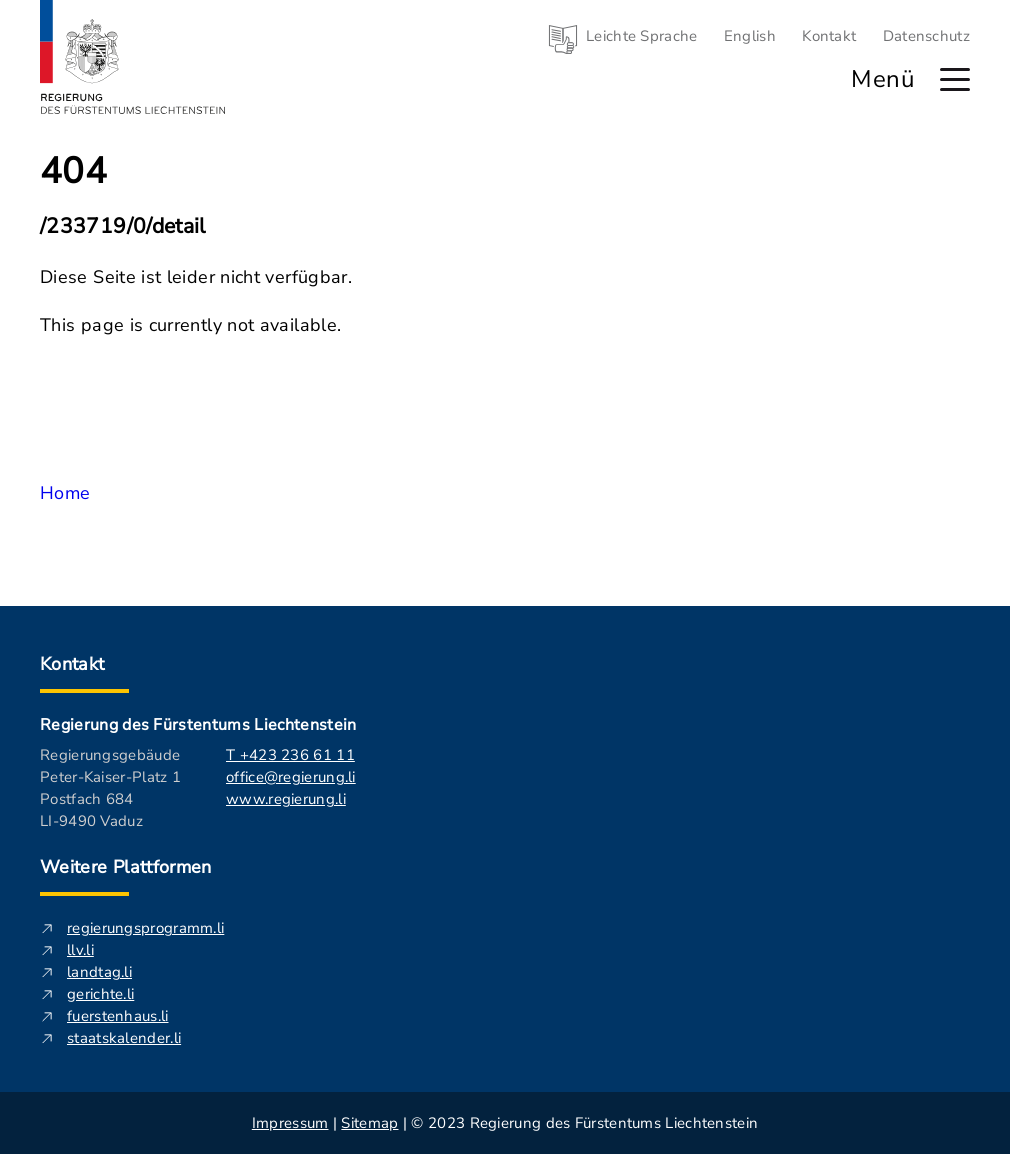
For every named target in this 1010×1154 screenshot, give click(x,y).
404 (73, 172)
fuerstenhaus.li (118, 1016)
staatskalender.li (124, 1038)
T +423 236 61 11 (290, 755)
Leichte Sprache (642, 36)
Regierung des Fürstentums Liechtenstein (198, 725)
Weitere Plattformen (126, 867)
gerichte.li (100, 994)
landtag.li (99, 972)
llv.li (80, 950)
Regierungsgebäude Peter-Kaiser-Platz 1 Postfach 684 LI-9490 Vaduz (110, 788)
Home (65, 493)
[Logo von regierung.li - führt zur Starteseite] (133, 57)
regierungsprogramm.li (145, 928)
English (750, 36)
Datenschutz (926, 36)
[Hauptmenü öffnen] (955, 79)
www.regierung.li (286, 799)
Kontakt (829, 36)
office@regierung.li (291, 777)
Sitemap (369, 1123)
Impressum (290, 1123)
